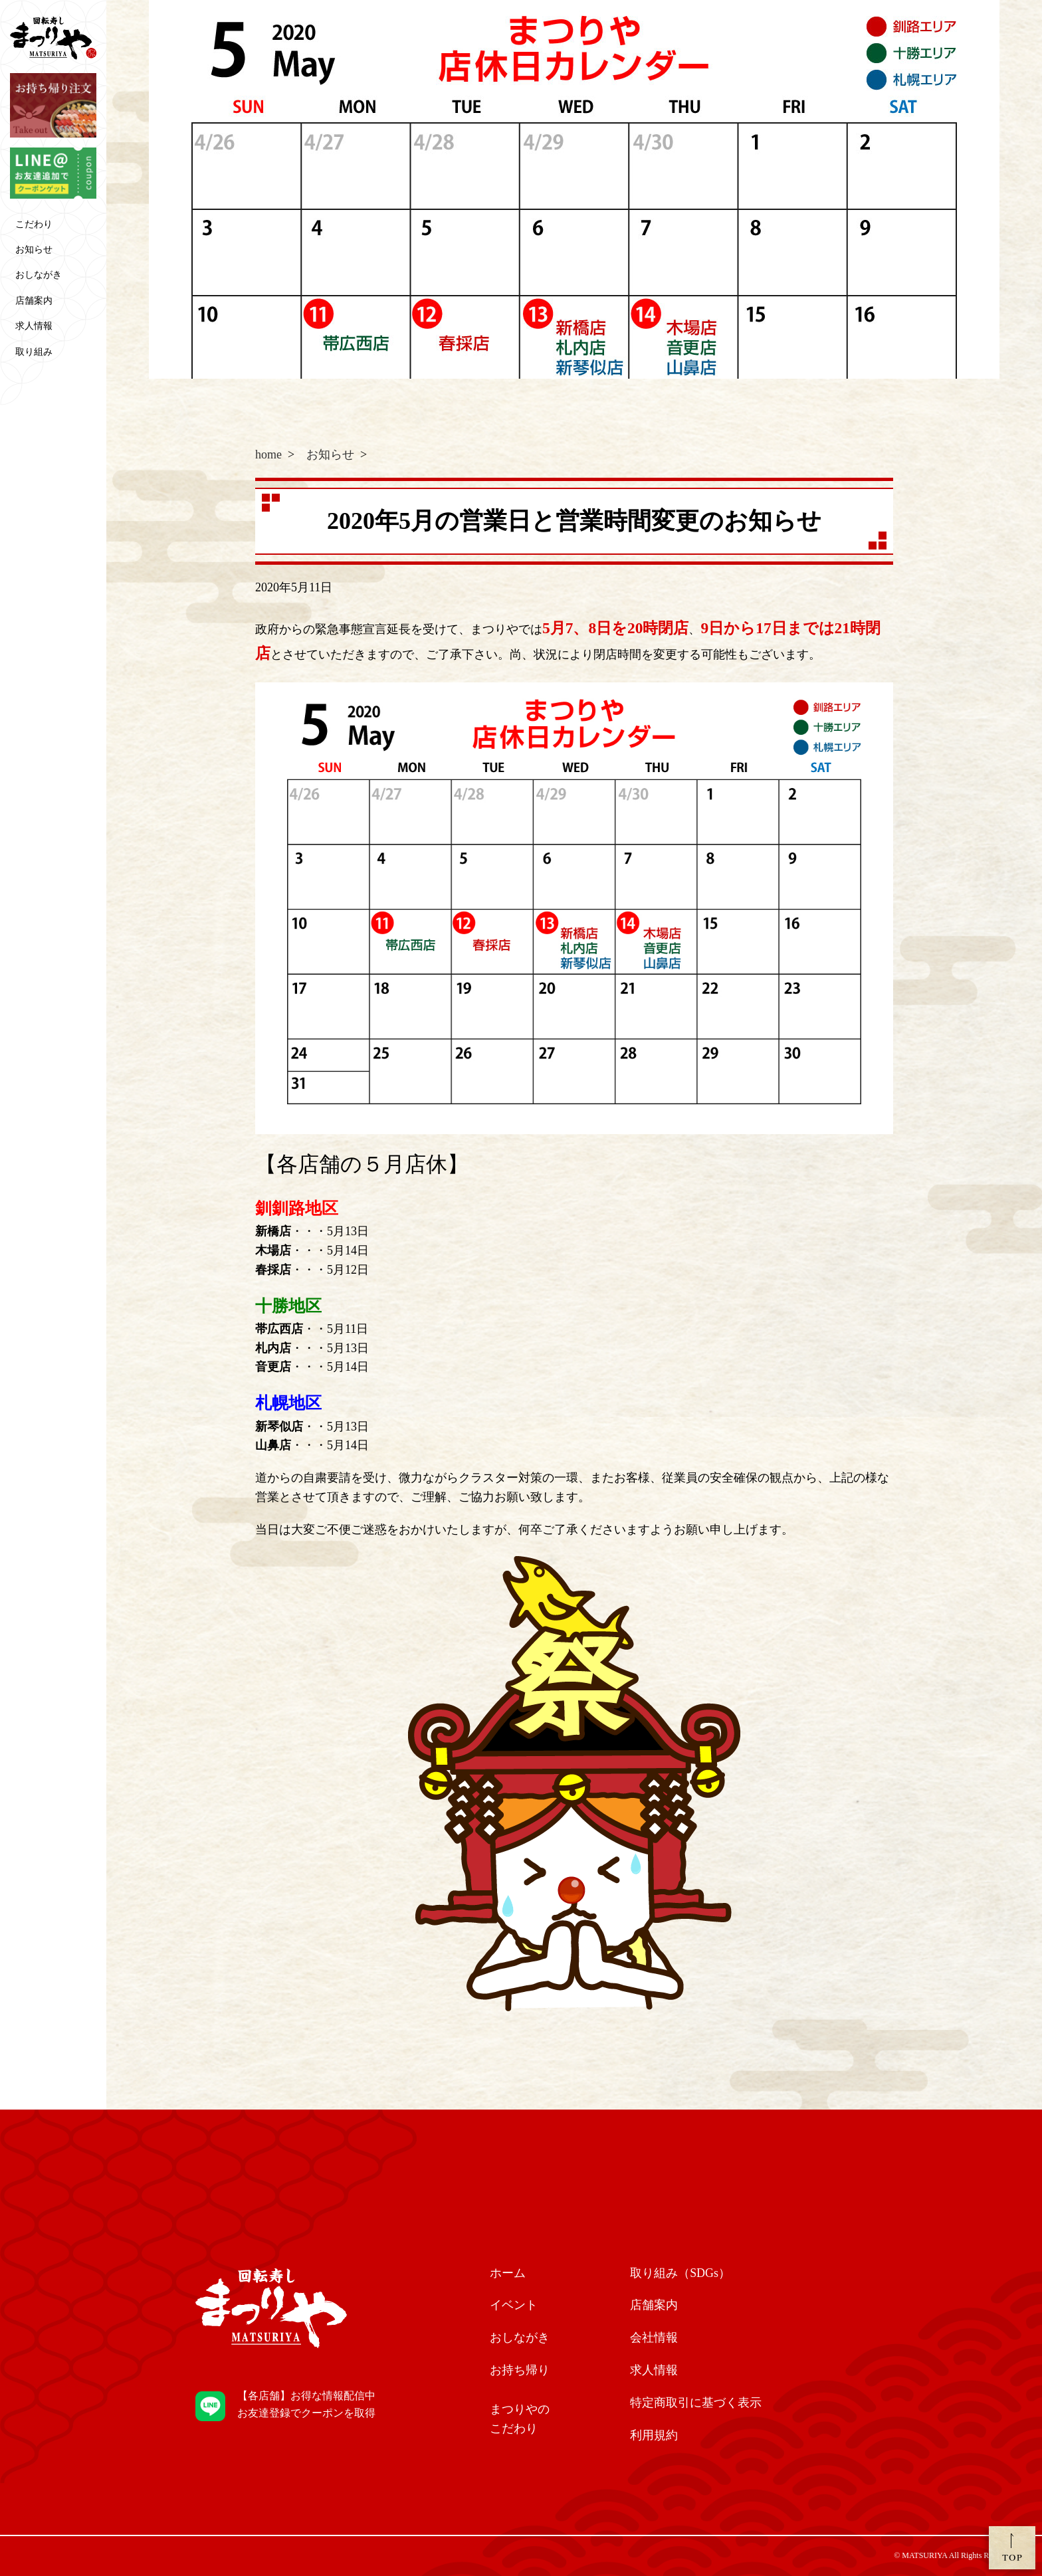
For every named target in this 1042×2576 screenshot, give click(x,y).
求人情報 (33, 326)
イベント (514, 2305)
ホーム (508, 2273)
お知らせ (33, 249)
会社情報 (654, 2337)
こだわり (33, 224)
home (268, 454)
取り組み (33, 352)
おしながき (38, 275)
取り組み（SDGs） (680, 2273)
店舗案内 (33, 301)
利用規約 (654, 2435)
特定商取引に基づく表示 (696, 2402)
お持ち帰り (520, 2370)
